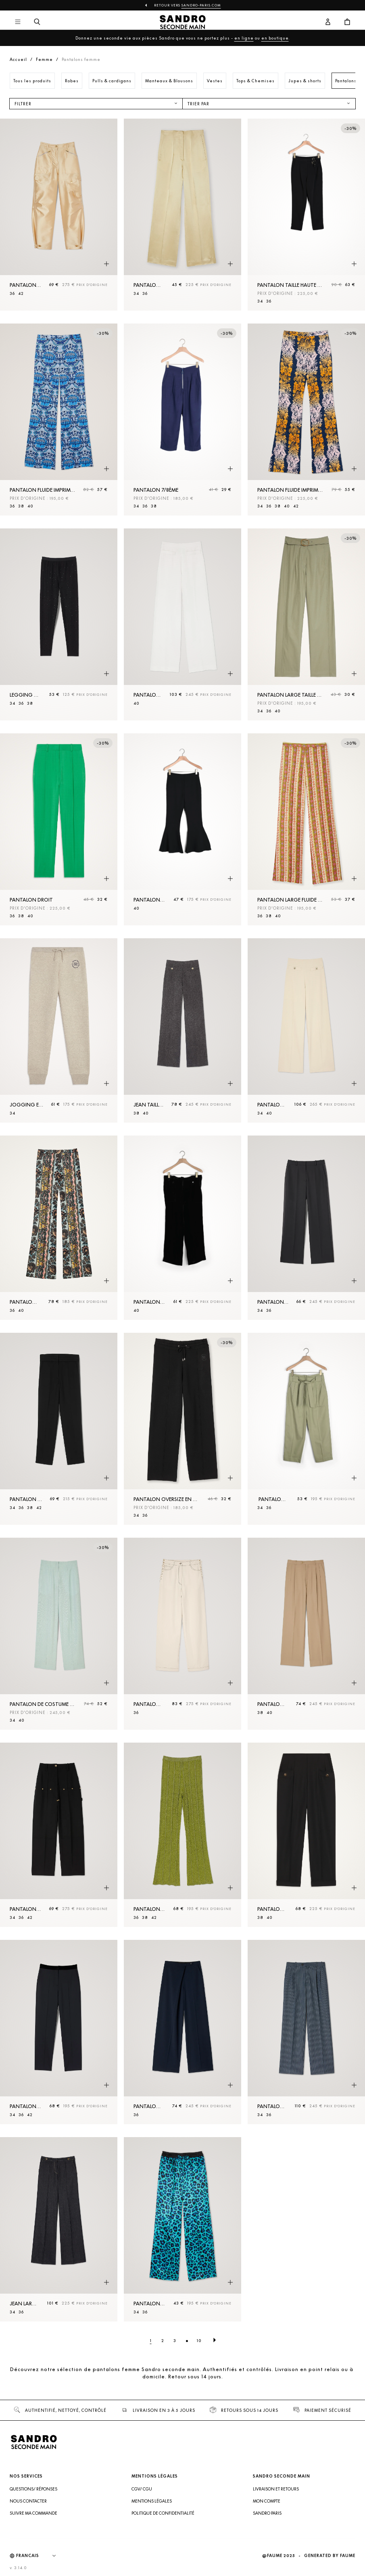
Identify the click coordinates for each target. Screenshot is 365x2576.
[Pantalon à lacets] (182, 1634)
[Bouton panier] (347, 22)
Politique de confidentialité (162, 2513)
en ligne (244, 37)
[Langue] (40, 2556)
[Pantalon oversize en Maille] (182, 1429)
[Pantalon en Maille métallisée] (182, 1835)
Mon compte (266, 2501)
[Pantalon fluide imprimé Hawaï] (306, 420)
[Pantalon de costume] (306, 1030)
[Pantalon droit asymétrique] (182, 2032)
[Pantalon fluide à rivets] (58, 1835)
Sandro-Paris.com (201, 5)
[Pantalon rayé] (306, 2032)
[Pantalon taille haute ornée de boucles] (306, 215)
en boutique (275, 37)
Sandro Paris (267, 2513)
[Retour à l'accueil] (182, 22)
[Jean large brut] (58, 2229)
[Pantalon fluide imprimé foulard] (58, 420)
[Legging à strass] (58, 624)
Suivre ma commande (33, 2513)
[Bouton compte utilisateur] (328, 22)
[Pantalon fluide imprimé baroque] (58, 1228)
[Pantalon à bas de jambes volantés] (182, 829)
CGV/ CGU (141, 2488)
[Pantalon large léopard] (182, 2229)
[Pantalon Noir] (182, 1228)
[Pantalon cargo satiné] (58, 215)
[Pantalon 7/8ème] (182, 420)
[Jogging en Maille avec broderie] (58, 1030)
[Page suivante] (215, 2340)
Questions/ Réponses (33, 2488)
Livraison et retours (276, 2488)
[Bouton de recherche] (37, 22)
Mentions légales (151, 2501)
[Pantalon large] (182, 624)
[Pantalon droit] (58, 829)
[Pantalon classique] (58, 2032)
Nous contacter (28, 2501)
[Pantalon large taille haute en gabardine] (306, 624)
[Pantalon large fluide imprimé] (306, 829)
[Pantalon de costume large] (58, 1634)
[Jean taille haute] (182, 1030)
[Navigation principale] (18, 22)
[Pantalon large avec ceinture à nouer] (306, 1429)
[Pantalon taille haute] (182, 215)
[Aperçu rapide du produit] (106, 264)
